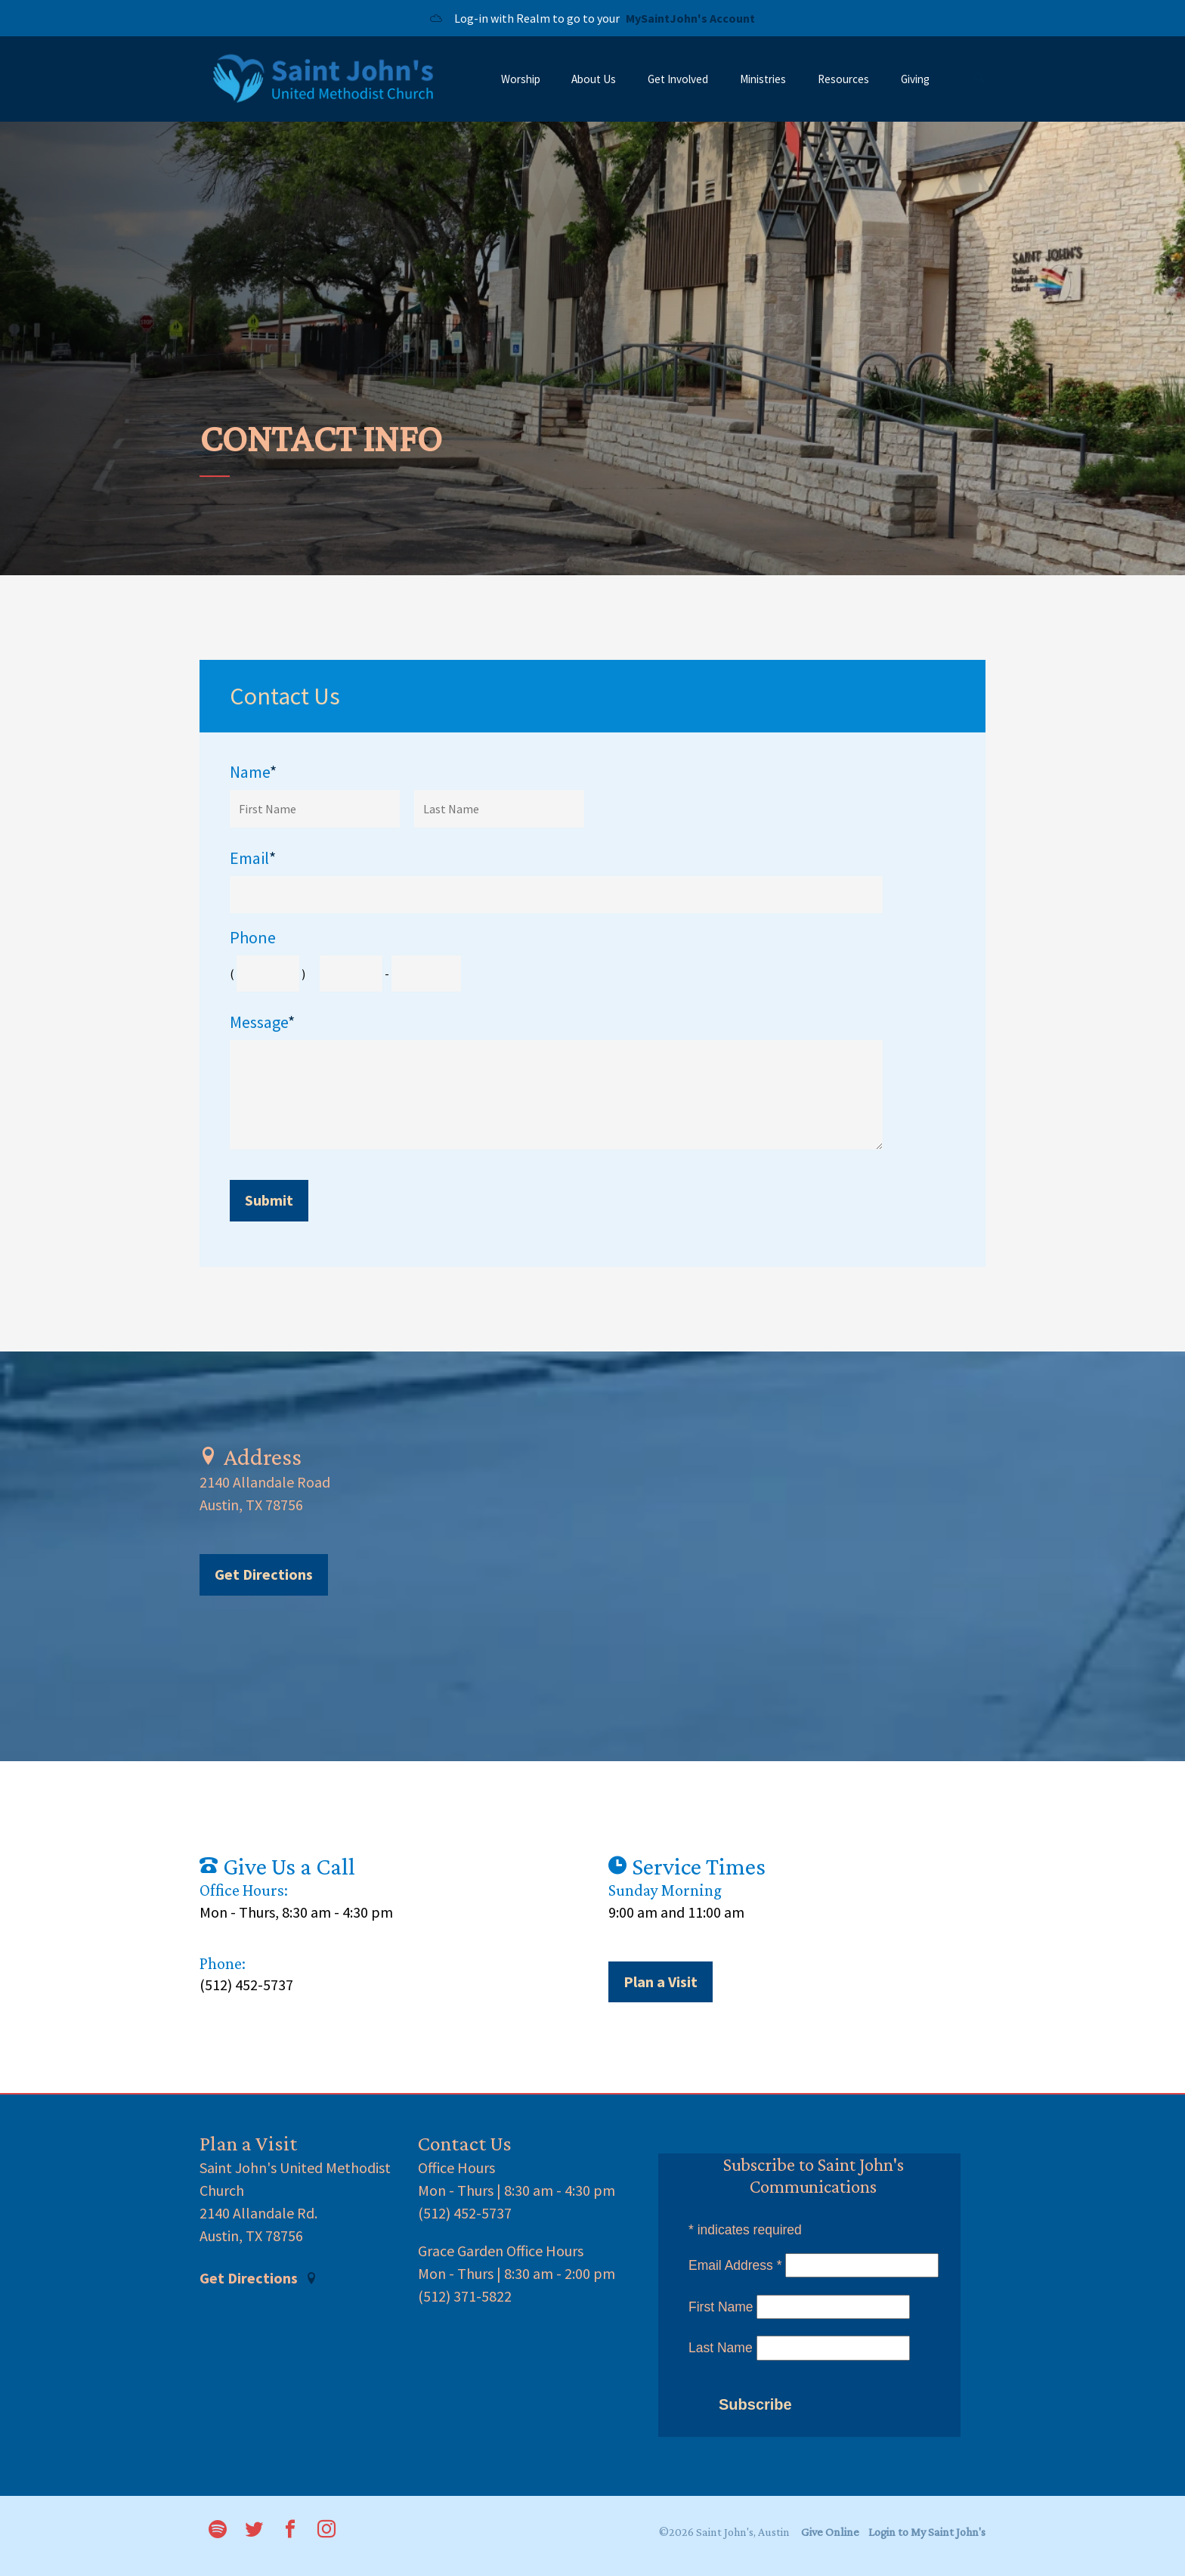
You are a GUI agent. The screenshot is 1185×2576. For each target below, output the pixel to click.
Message (262, 1022)
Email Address (735, 2265)
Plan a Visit (660, 1981)
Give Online (830, 2531)
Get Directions (264, 1574)
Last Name (720, 2347)
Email (253, 858)
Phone (253, 937)
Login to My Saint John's (926, 2531)
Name (253, 772)
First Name (720, 2306)
